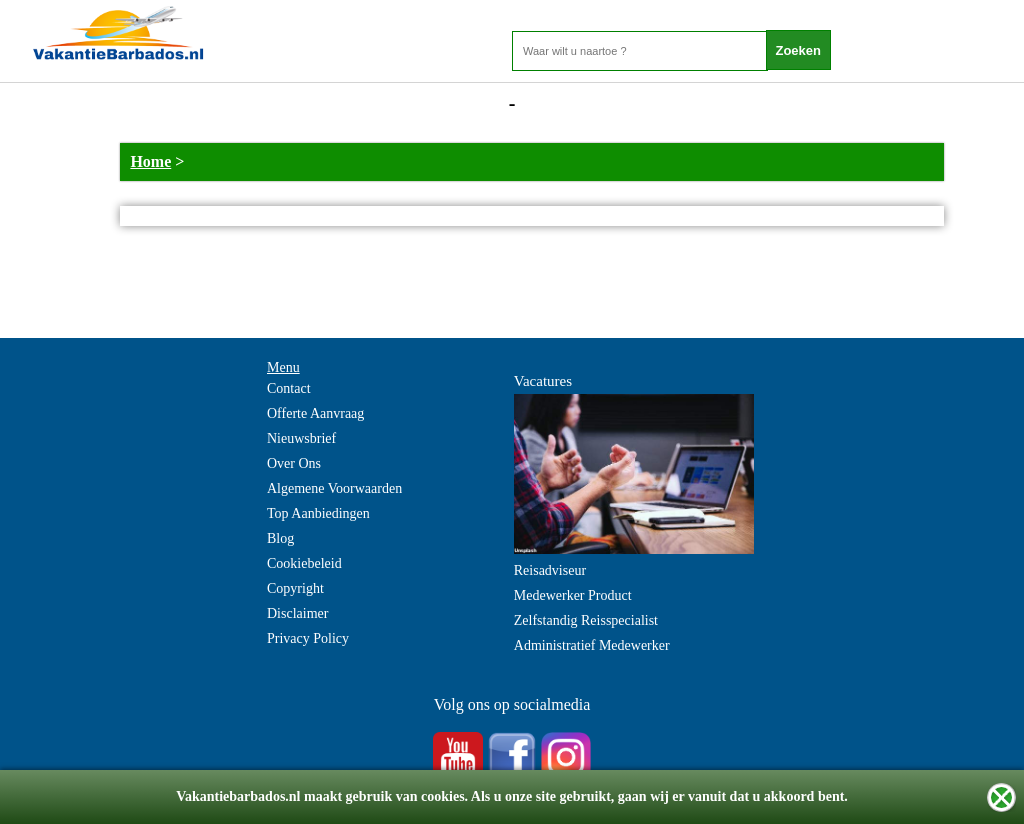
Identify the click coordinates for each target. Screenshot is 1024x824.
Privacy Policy (308, 638)
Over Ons (294, 463)
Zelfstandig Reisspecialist (586, 620)
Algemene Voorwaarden (334, 488)
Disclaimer (297, 613)
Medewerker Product (573, 595)
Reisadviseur (550, 570)
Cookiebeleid (304, 563)
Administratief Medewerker (592, 645)
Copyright (295, 588)
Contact (289, 388)
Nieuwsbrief (301, 438)
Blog (280, 538)
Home (150, 161)
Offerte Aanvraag (315, 413)
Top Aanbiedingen (318, 513)
